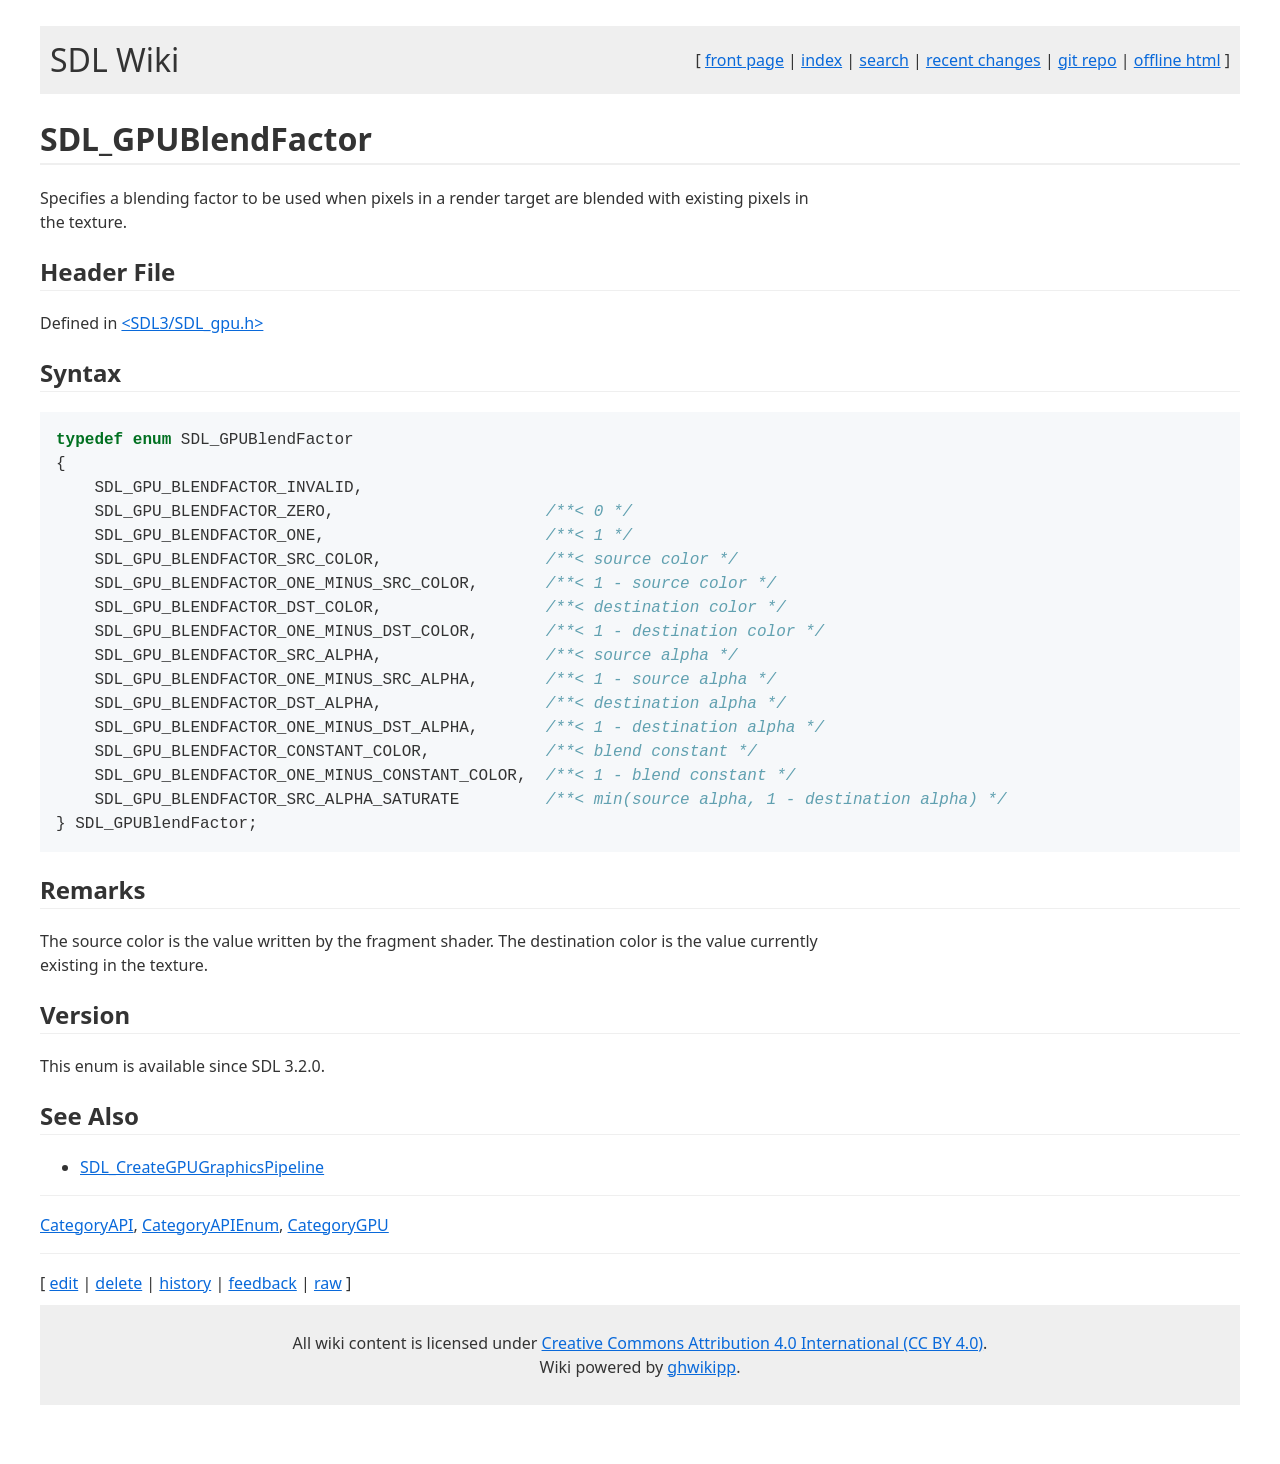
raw (328, 1317)
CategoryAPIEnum (210, 1259)
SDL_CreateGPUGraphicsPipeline (202, 1201)
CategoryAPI (87, 1259)
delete (118, 1317)
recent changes (983, 60)
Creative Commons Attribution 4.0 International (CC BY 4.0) (763, 1377)
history (185, 1317)
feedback (262, 1317)
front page (744, 60)
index (821, 60)
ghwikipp (701, 1401)
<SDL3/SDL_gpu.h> (192, 323)
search (884, 60)
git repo (1087, 60)
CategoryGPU (338, 1259)
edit (63, 1317)
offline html (1177, 60)
